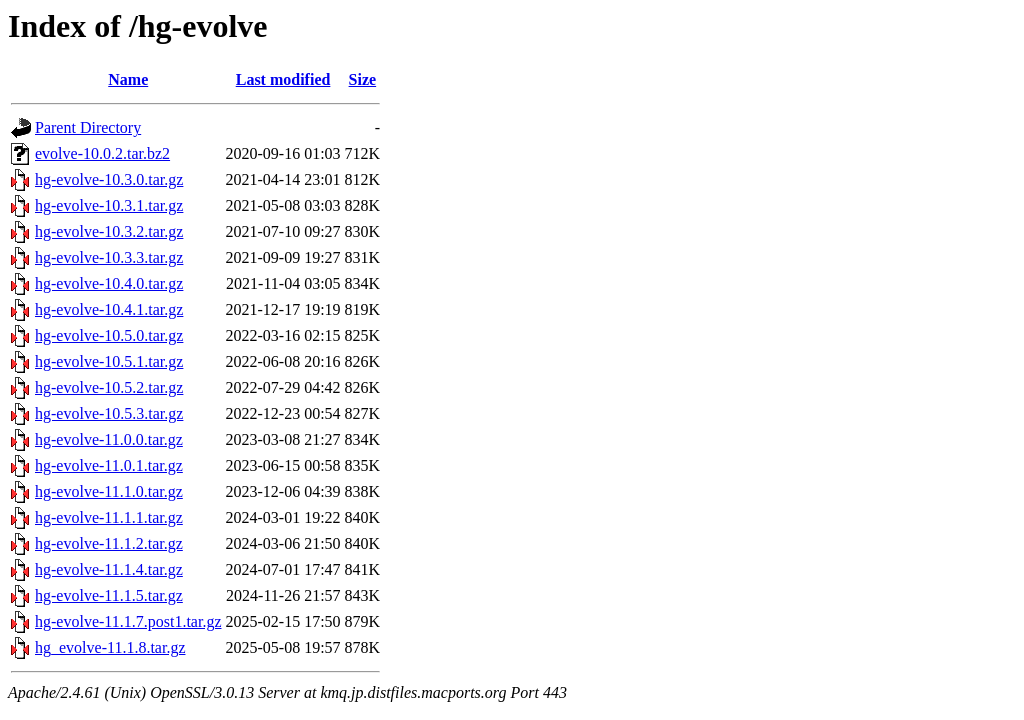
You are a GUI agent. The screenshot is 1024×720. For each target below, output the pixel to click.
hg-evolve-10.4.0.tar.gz (109, 283)
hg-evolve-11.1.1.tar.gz (109, 517)
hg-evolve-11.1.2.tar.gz (109, 543)
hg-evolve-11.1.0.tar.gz (109, 491)
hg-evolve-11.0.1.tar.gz (109, 465)
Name (128, 79)
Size (363, 79)
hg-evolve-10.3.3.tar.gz (109, 257)
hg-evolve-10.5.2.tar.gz (109, 387)
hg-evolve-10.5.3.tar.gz (109, 413)
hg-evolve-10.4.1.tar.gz (109, 309)
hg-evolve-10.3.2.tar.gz (109, 231)
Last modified (283, 79)
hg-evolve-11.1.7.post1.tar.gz (128, 621)
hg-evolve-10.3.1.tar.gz (109, 205)
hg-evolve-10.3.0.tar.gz (109, 179)
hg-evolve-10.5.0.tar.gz (109, 335)
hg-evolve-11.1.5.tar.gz (109, 595)
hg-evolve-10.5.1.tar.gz (109, 361)
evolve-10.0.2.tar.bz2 (102, 153)
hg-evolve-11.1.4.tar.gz (109, 569)
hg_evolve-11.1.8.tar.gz (110, 647)
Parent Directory (88, 127)
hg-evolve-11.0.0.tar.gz (109, 439)
